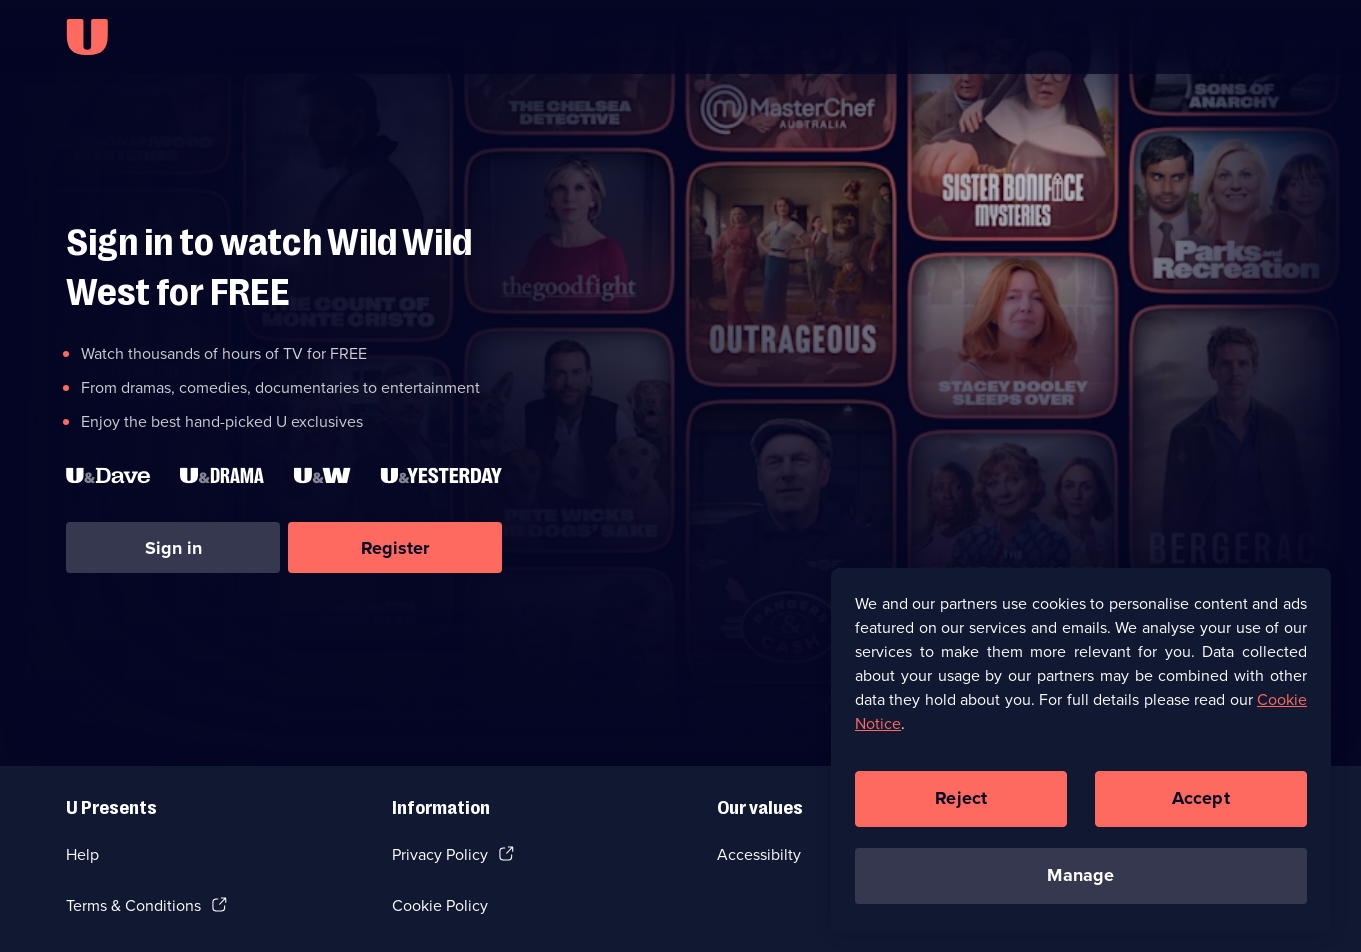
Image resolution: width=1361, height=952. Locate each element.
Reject (961, 808)
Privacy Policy (440, 854)
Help (82, 854)
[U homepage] (87, 37)
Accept (1201, 808)
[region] (1081, 759)
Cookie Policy (440, 905)
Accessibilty (759, 854)
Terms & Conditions (133, 905)
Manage (1080, 885)
